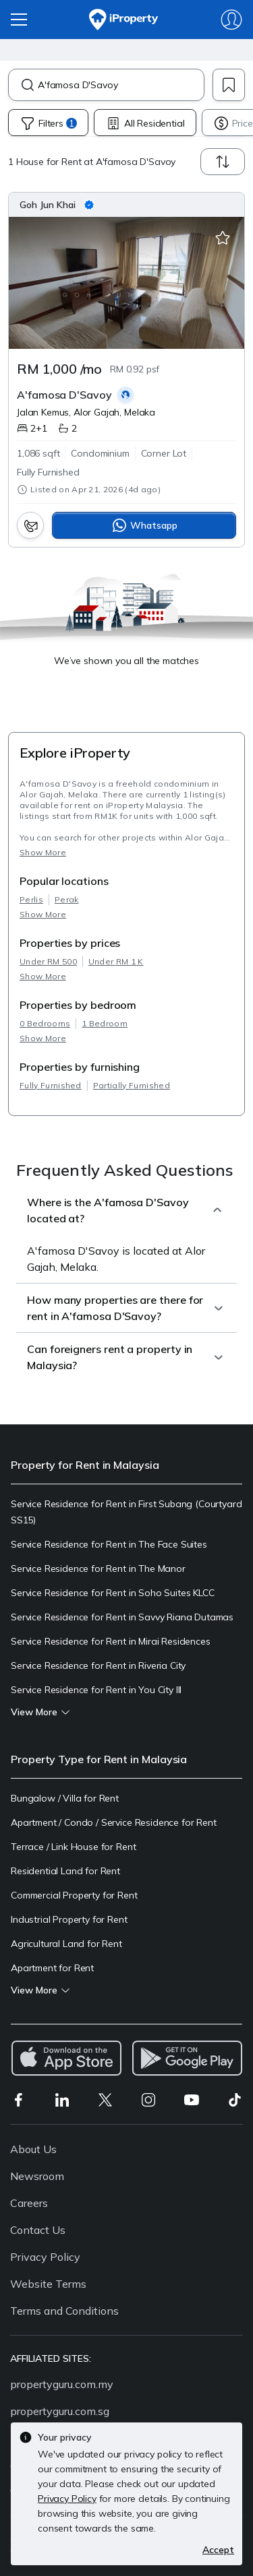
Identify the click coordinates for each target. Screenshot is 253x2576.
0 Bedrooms (45, 1023)
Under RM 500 (48, 961)
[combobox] (121, 85)
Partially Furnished (131, 1085)
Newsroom (37, 2176)
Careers (29, 2203)
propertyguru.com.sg (59, 2411)
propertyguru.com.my (61, 2384)
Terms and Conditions (64, 2310)
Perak (67, 899)
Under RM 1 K (116, 961)
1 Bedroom (105, 1023)
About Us (33, 2149)
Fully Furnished (51, 1085)
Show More (43, 852)
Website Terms (48, 2283)
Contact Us (37, 2230)
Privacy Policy (45, 2257)
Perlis (31, 899)
